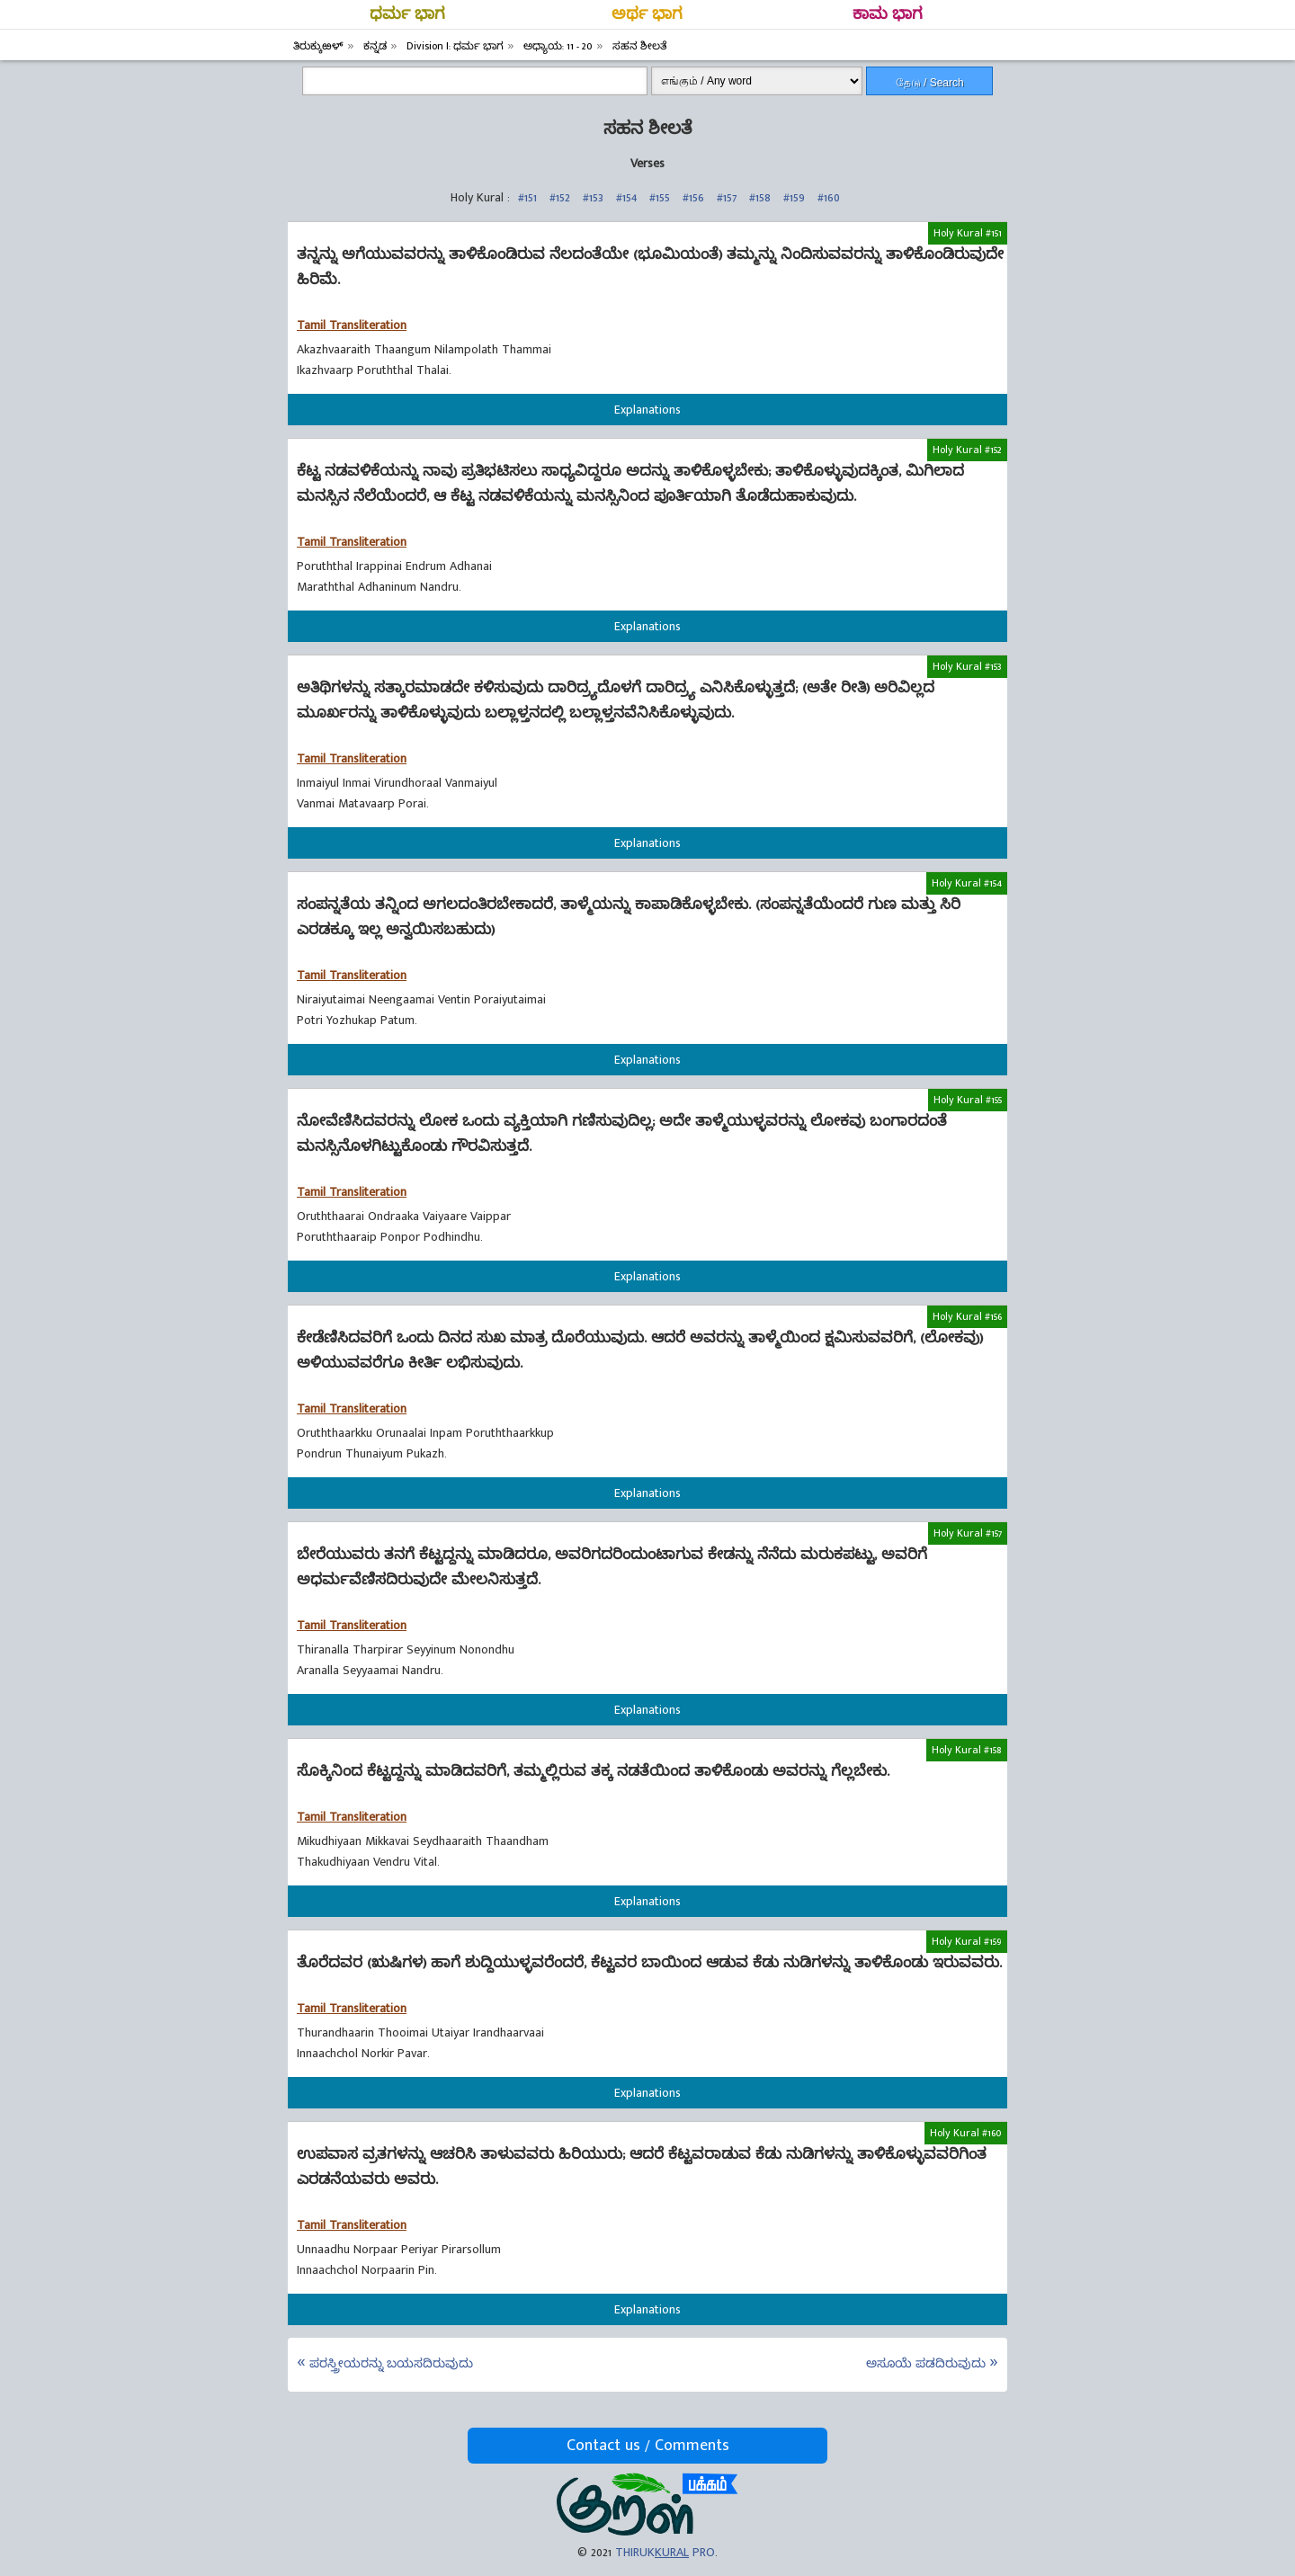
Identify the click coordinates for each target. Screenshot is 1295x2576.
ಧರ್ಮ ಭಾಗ (407, 14)
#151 (527, 197)
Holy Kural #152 (967, 450)
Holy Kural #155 (967, 1100)
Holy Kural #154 (967, 883)
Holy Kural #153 (967, 666)
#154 (626, 197)
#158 (760, 197)
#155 (659, 197)
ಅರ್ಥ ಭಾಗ (647, 14)
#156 (693, 197)
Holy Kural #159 (967, 1941)
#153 (593, 197)
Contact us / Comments (648, 2445)
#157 (727, 197)
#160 (828, 197)
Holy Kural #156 (967, 1316)
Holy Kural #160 (966, 2133)
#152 (559, 197)
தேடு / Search (930, 82)
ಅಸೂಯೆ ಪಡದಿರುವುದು (926, 2363)
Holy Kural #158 (967, 1750)
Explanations (647, 409)
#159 (794, 197)
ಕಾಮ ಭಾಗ (888, 14)
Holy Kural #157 (967, 1533)
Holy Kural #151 (967, 233)
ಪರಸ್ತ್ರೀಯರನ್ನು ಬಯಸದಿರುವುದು (391, 2363)
